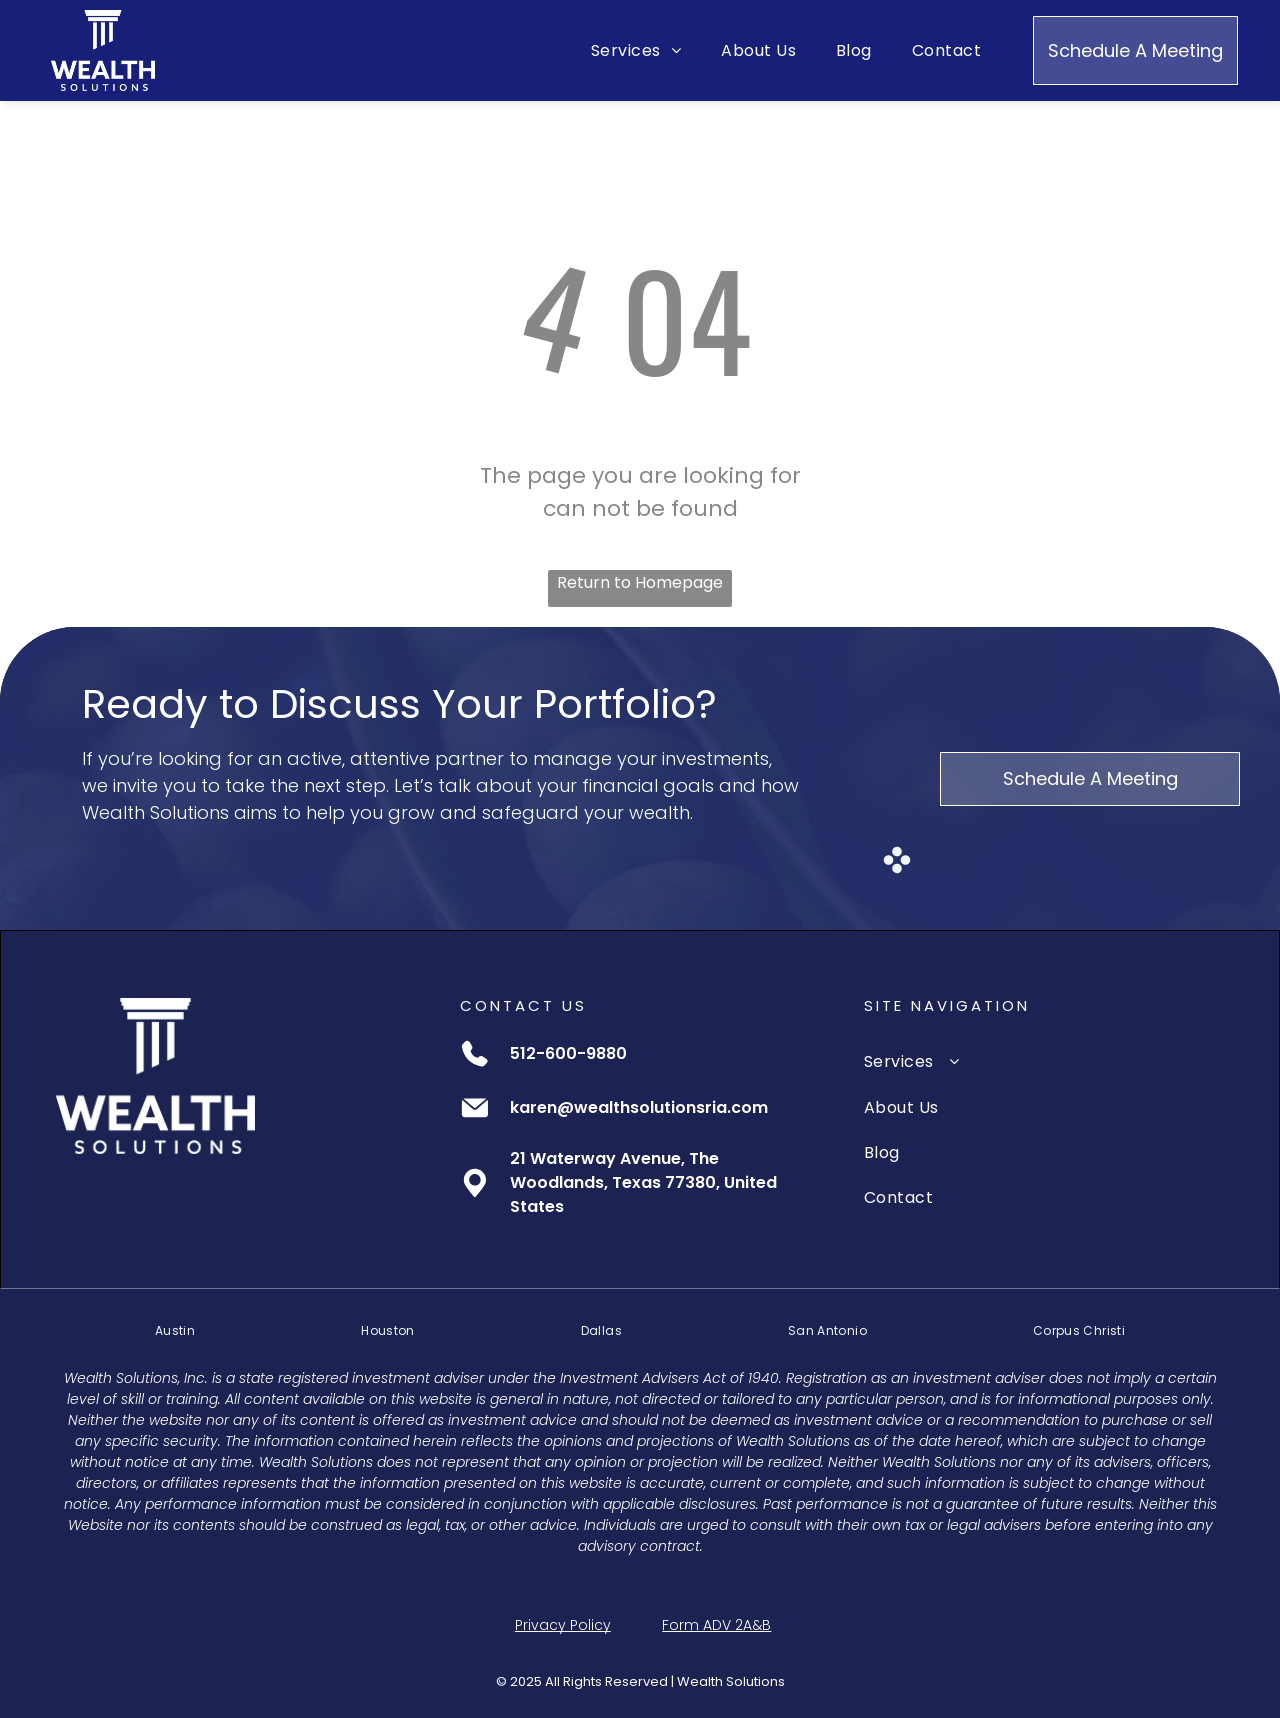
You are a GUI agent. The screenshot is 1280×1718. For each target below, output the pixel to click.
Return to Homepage (640, 582)
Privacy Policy (563, 1625)
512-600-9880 (568, 1053)
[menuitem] (636, 50)
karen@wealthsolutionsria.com (639, 1107)
